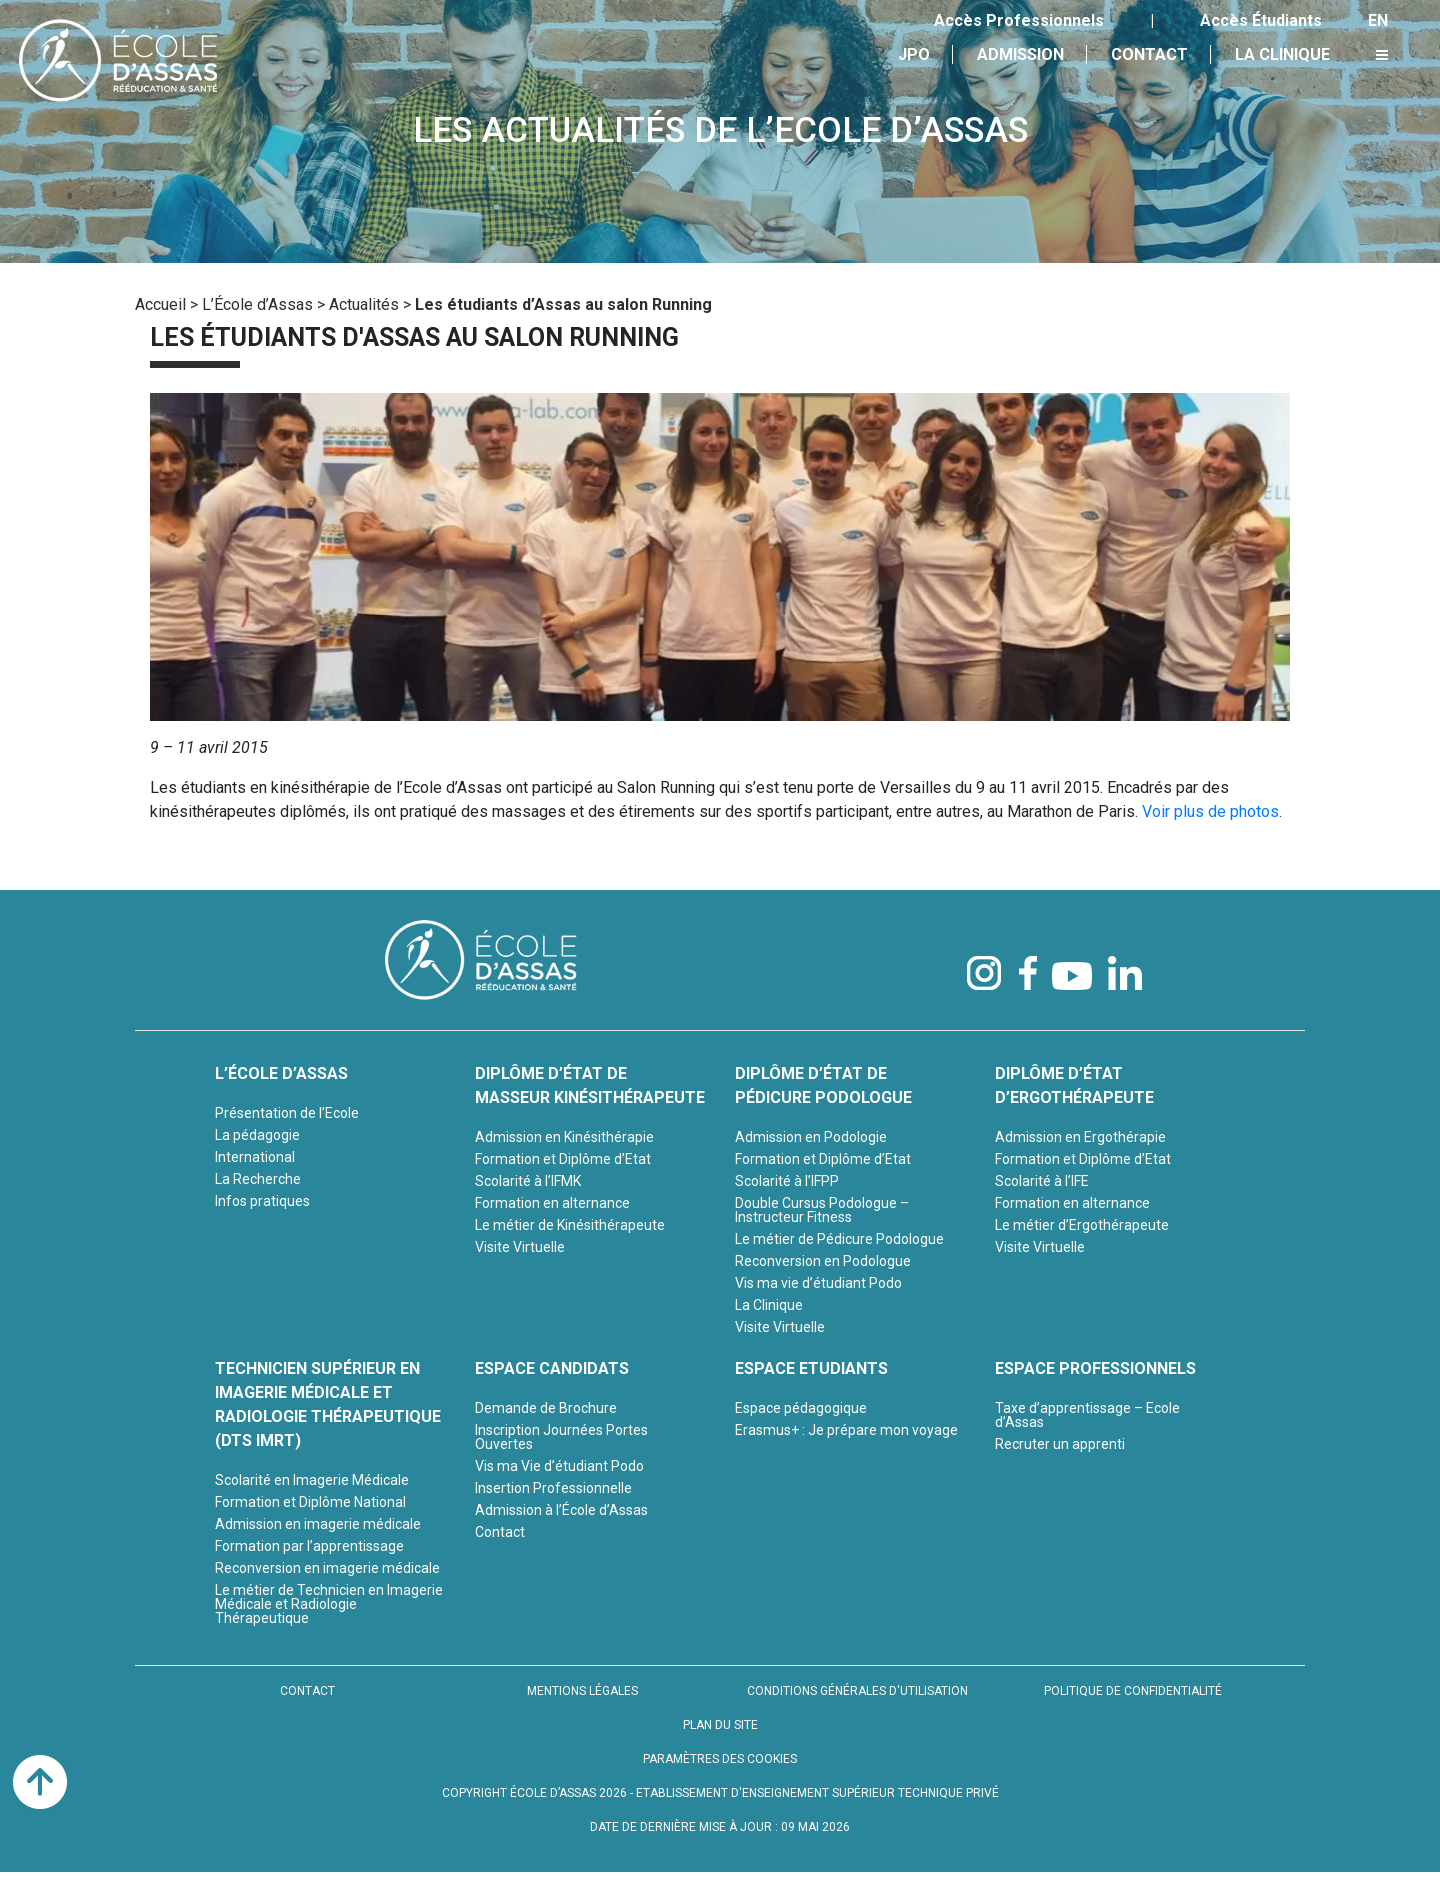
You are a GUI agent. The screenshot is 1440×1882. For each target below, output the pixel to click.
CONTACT (307, 1691)
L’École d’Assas (257, 304)
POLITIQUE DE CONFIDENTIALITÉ (1133, 1691)
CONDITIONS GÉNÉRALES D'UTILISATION (857, 1691)
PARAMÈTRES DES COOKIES (720, 1759)
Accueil (160, 304)
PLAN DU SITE (720, 1725)
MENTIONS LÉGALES (582, 1691)
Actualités (364, 304)
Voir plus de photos (1210, 811)
